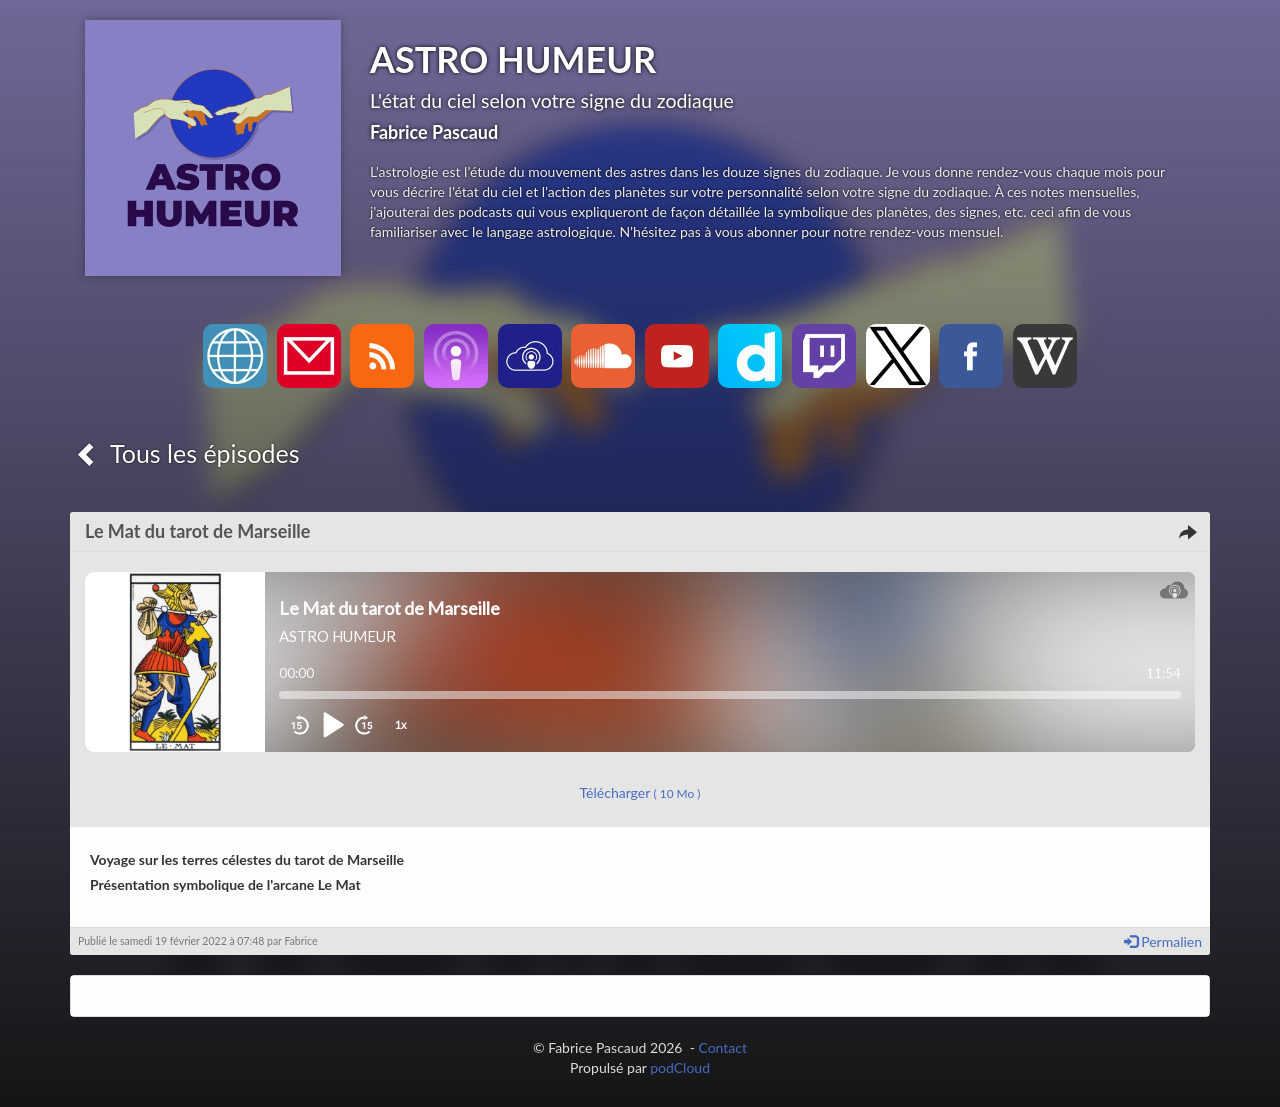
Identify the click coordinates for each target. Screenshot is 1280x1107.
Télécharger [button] (640, 792)
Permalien (1163, 941)
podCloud (680, 1067)
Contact (722, 1047)
